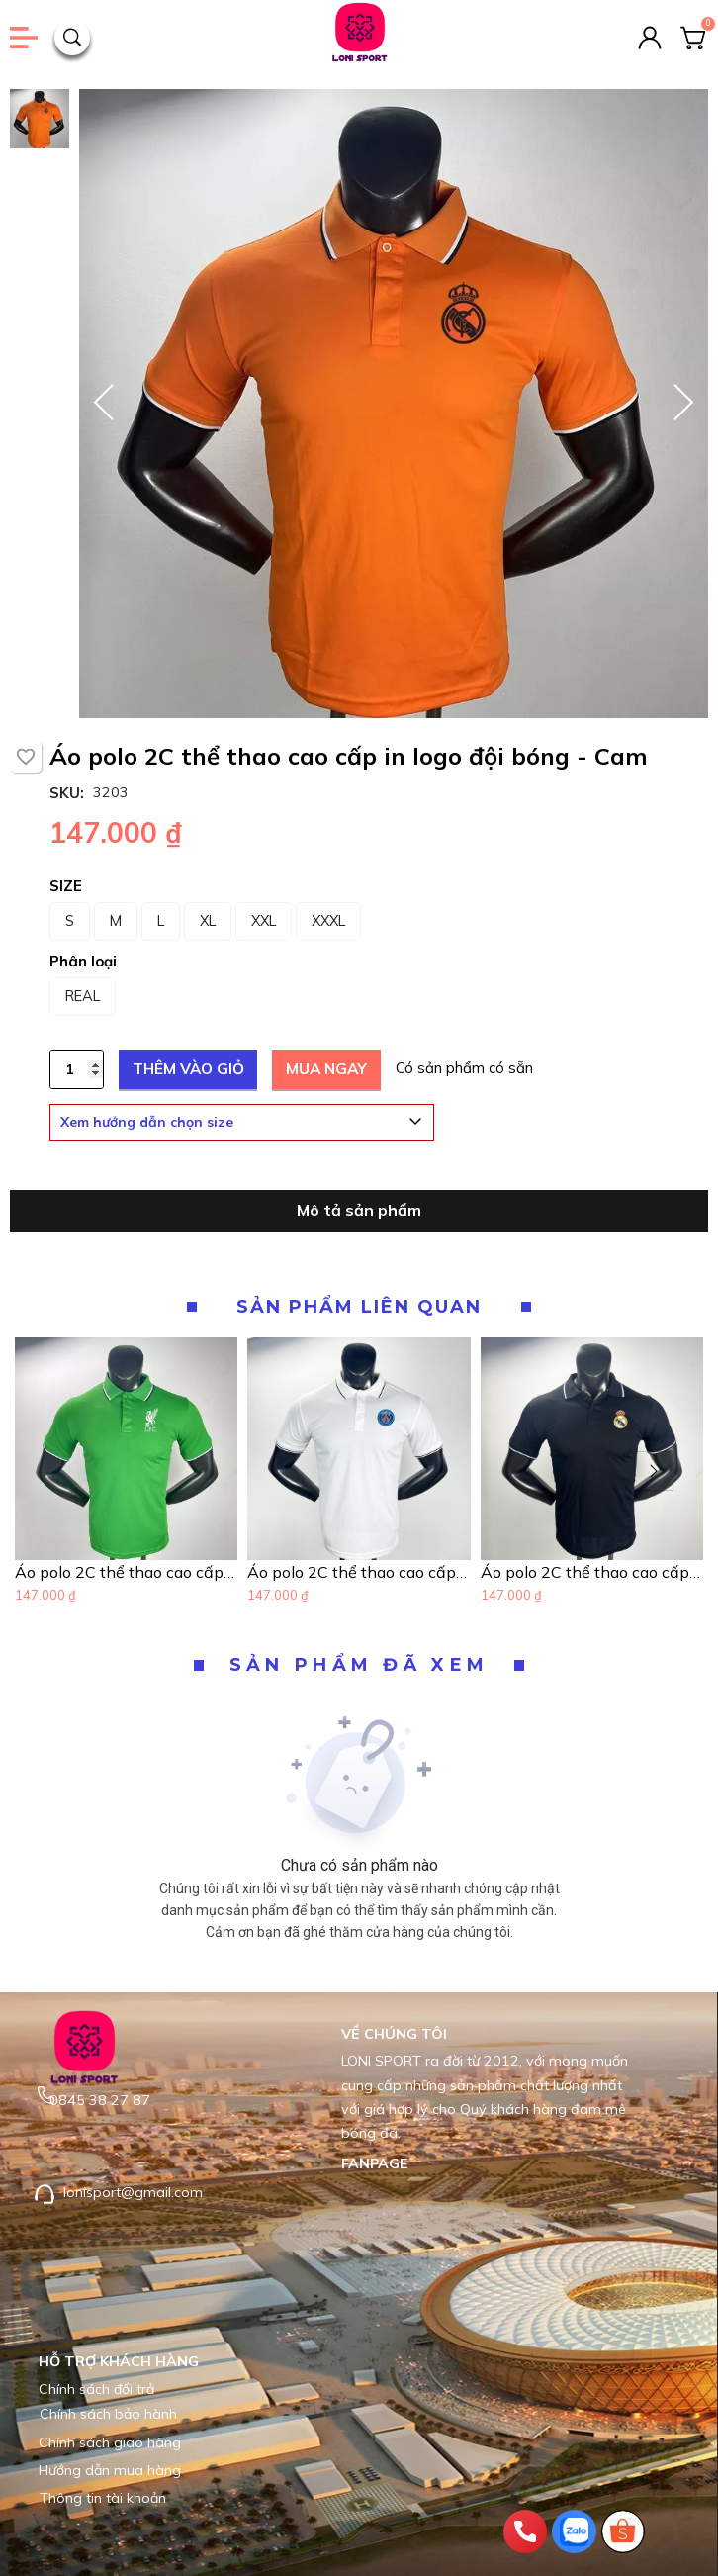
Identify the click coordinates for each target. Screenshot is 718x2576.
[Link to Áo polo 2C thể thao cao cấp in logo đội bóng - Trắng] (358, 1572)
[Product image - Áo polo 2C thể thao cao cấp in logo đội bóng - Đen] (592, 1448)
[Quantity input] (76, 1069)
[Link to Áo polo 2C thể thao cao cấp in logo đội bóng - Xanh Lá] (126, 1572)
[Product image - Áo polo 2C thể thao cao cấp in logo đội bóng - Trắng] (358, 1448)
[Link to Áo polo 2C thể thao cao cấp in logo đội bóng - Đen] (592, 1572)
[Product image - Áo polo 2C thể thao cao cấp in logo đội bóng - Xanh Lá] (126, 1448)
